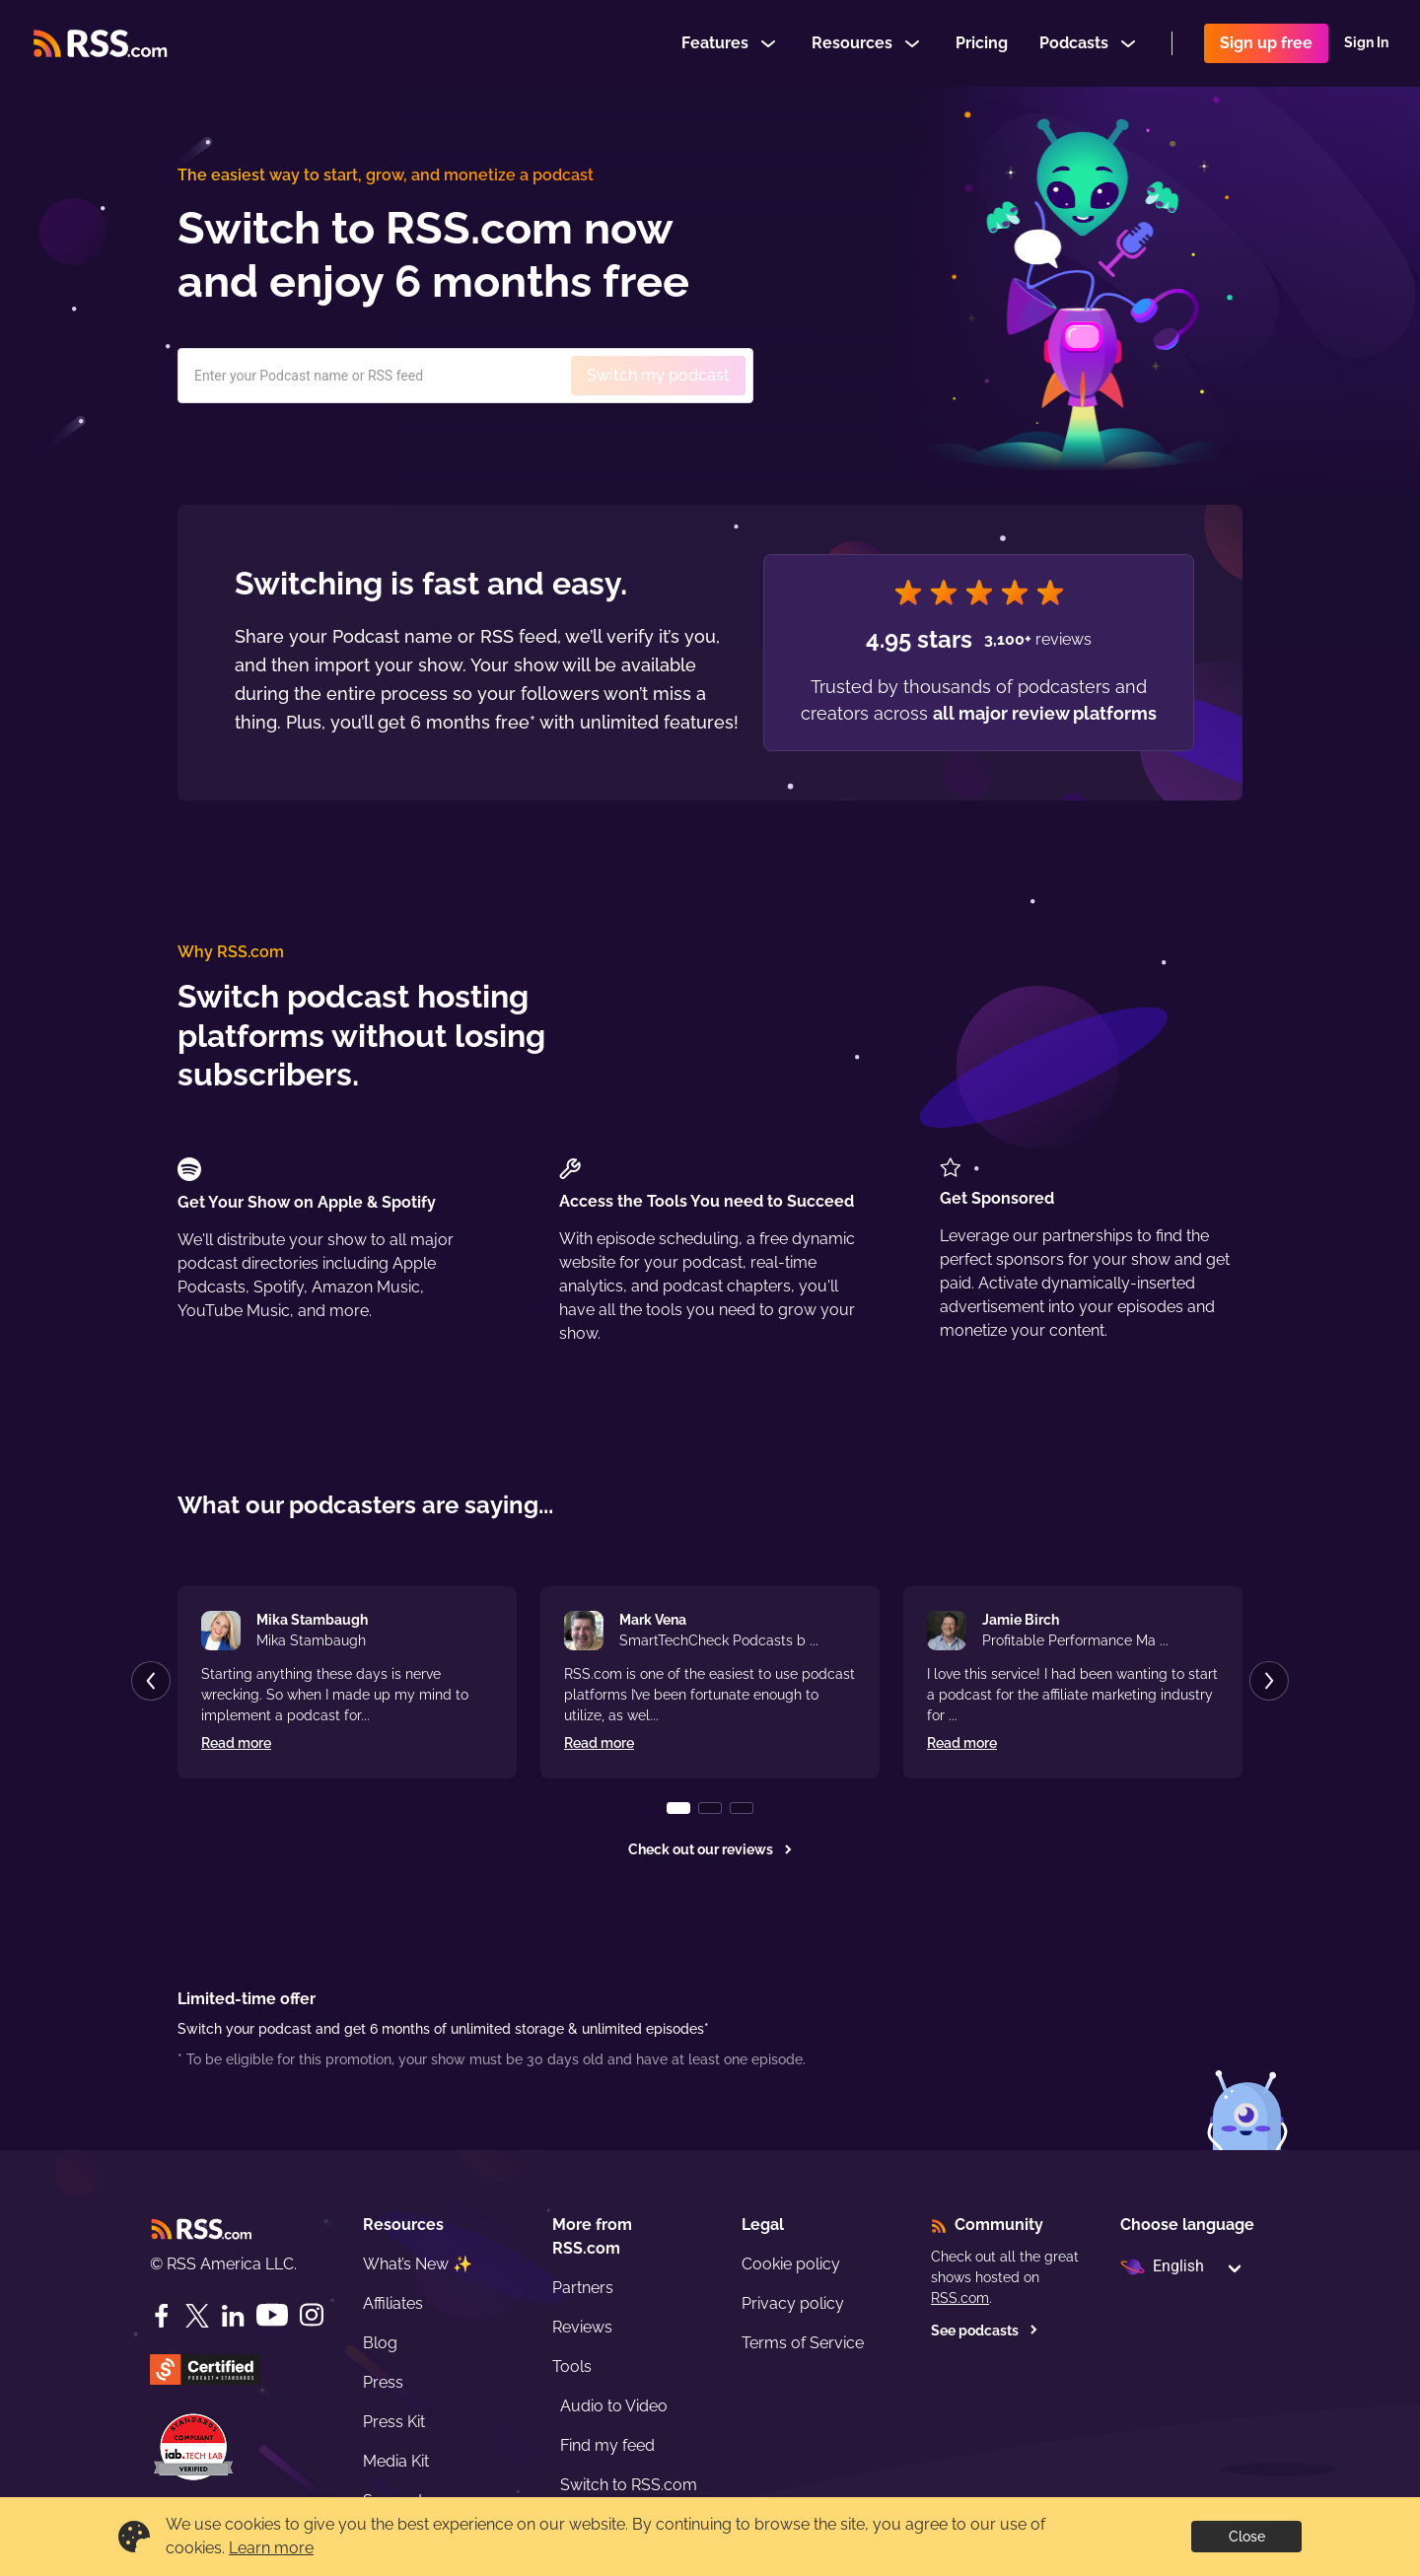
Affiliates (393, 2303)
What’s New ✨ (417, 2264)
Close (1247, 2536)
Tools (572, 2366)
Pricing (982, 43)
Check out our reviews (710, 1849)
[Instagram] (311, 2315)
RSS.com (960, 2298)
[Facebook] (162, 2316)
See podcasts (984, 2330)
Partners (582, 2287)
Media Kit (396, 2461)
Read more (236, 1743)
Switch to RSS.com (628, 2484)
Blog (380, 2342)
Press (383, 2382)
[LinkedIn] (233, 2316)
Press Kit (394, 2421)
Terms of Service (803, 2342)
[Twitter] (197, 2316)
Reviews (582, 2327)
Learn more (271, 2548)
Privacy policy (793, 2303)
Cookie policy (791, 2264)
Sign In (1366, 43)
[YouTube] (272, 2315)
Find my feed (607, 2445)
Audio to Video (614, 2406)
